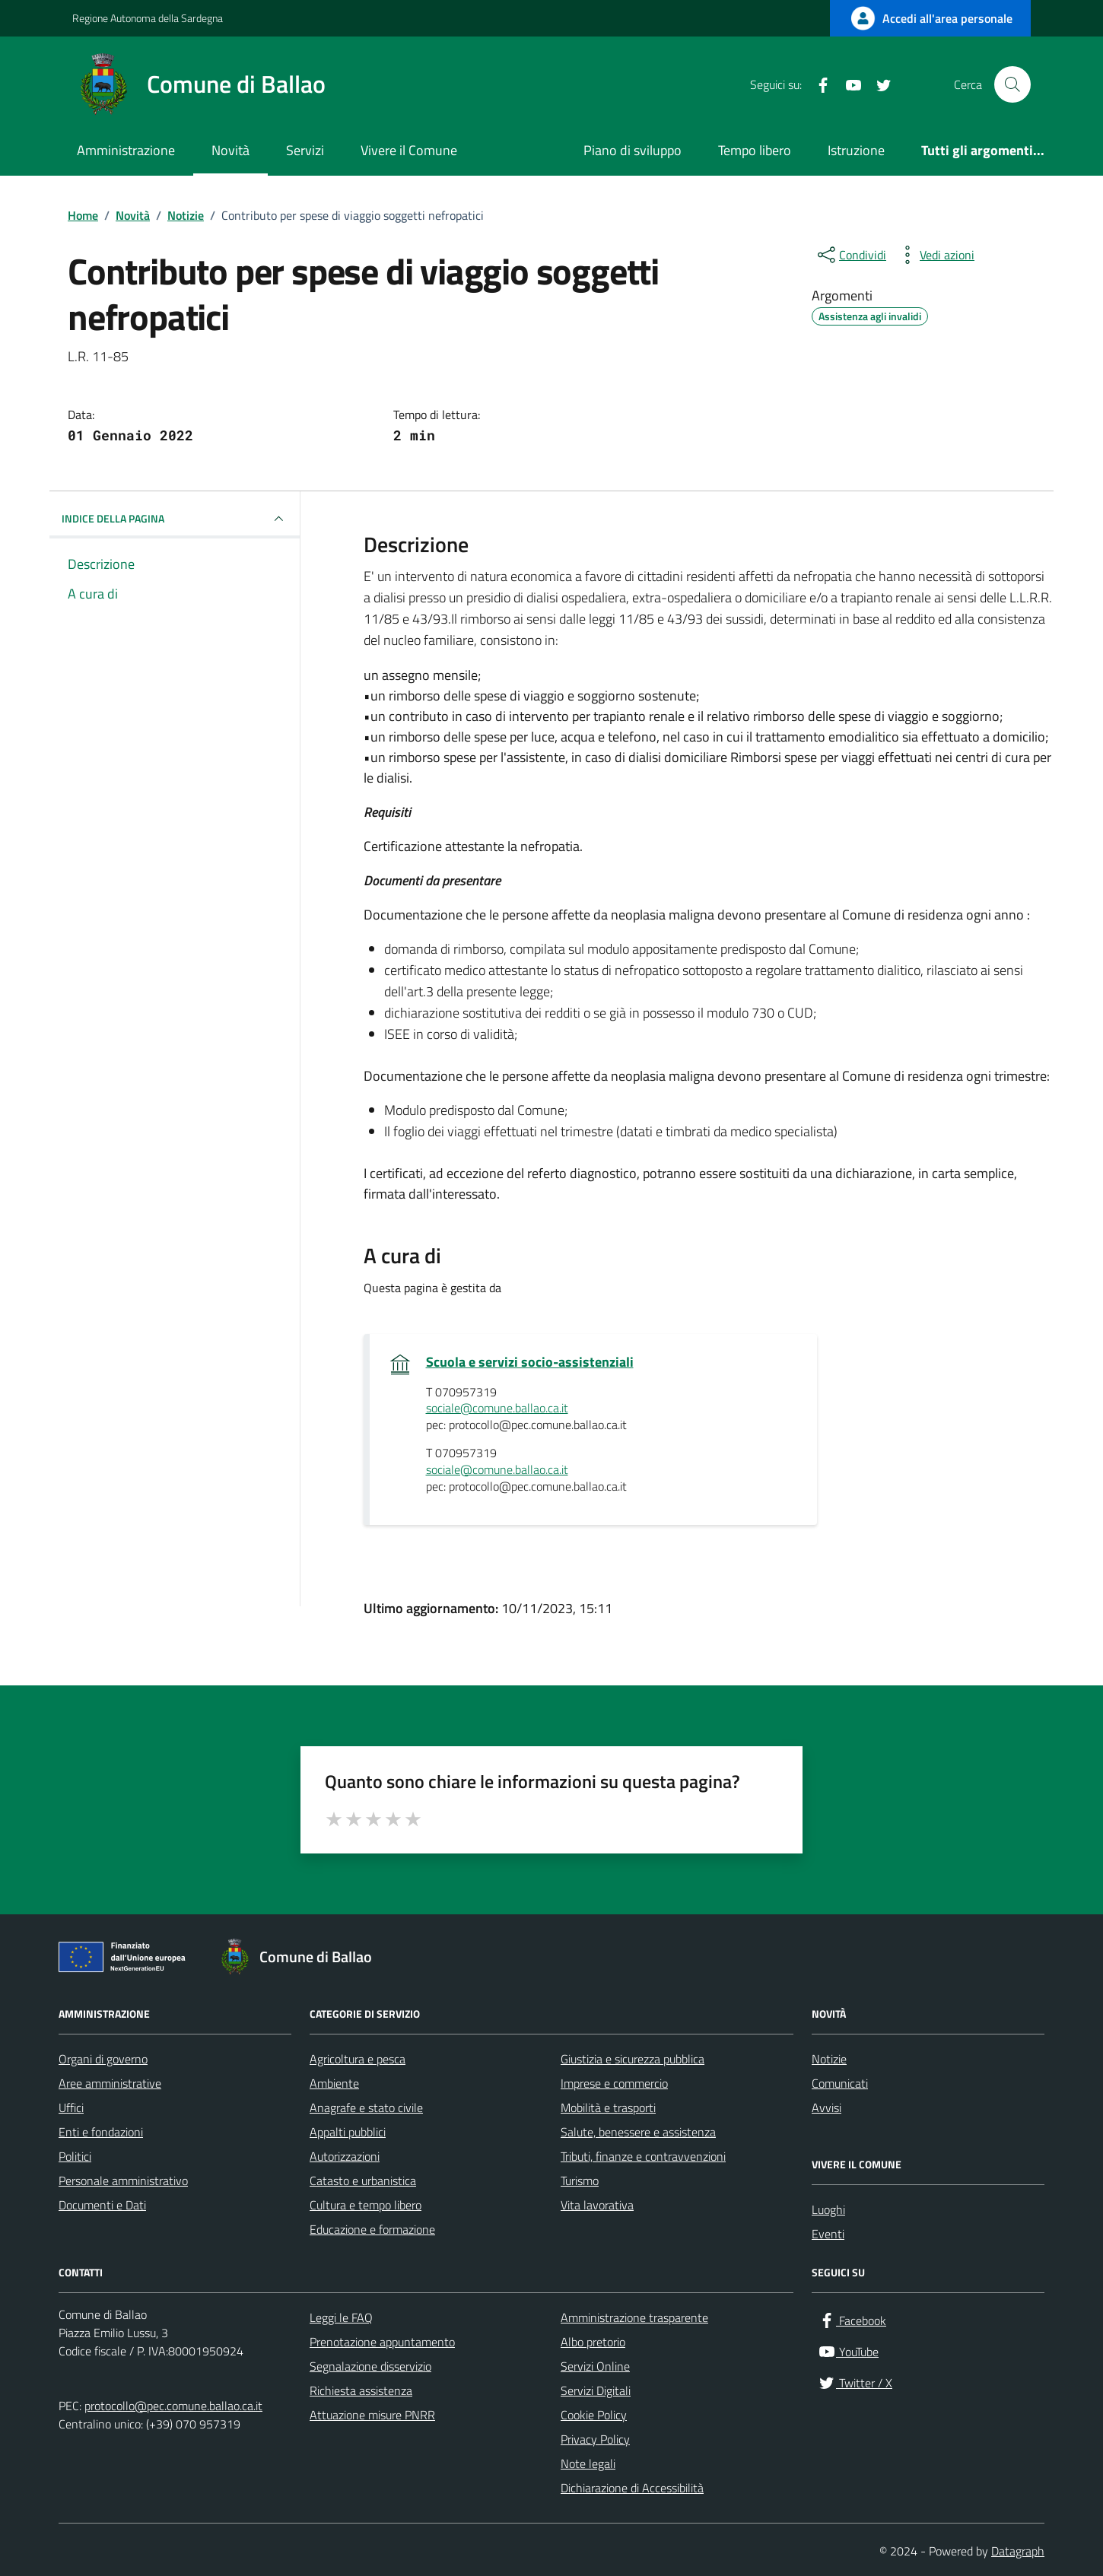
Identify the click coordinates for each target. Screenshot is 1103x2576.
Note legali (588, 2463)
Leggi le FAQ (341, 2317)
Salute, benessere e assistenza (638, 2132)
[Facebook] (817, 84)
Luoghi (828, 2209)
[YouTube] (847, 84)
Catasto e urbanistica (363, 2180)
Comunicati (840, 2083)
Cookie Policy (594, 2415)
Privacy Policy (595, 2439)
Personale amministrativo (123, 2180)
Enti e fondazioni (101, 2132)
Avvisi (826, 2107)
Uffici (71, 2107)
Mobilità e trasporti (608, 2107)
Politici (75, 2156)
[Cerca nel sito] (1012, 84)
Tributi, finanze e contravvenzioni (643, 2156)
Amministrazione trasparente (634, 2317)
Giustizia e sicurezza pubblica (632, 2059)
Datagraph (1017, 2551)
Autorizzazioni (345, 2156)
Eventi (828, 2234)
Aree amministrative (110, 2083)
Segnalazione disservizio (370, 2366)
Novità (230, 150)
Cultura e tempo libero (365, 2205)
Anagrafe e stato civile (366, 2107)
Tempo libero (754, 150)
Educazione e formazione (372, 2229)
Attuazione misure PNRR (372, 2415)
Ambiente (334, 2083)
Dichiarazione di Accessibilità (632, 2488)
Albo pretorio (593, 2342)
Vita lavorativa (597, 2205)
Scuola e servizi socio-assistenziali (530, 1362)
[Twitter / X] (878, 84)
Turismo (580, 2180)
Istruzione (856, 150)
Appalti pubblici (348, 2132)
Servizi (305, 150)
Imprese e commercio (614, 2083)
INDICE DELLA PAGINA (175, 519)
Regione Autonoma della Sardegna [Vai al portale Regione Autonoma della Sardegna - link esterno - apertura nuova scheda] (147, 18)
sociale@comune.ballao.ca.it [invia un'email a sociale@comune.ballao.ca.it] (497, 1408)
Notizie (829, 2059)
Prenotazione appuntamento (382, 2342)
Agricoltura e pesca (357, 2059)
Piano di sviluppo (632, 150)
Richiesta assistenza (361, 2390)
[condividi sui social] (850, 255)
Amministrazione (126, 150)
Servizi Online (595, 2366)
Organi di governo (103, 2059)
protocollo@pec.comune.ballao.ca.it (173, 2406)
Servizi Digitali (596, 2390)
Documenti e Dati (102, 2205)
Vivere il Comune (409, 150)
